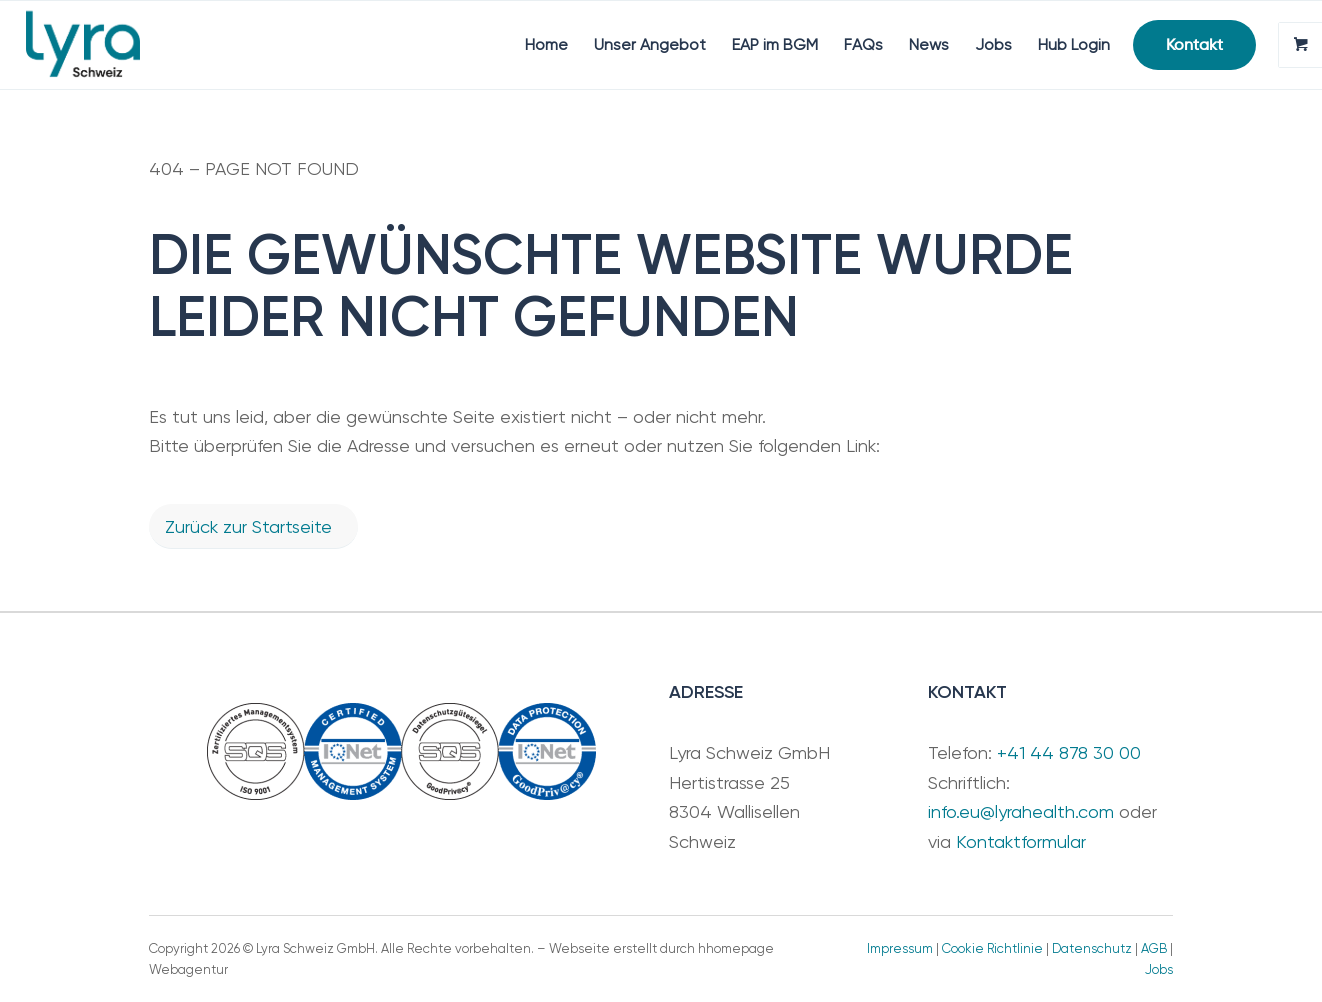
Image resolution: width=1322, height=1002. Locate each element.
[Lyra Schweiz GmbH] (83, 45)
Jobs (1159, 969)
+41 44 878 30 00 (1069, 752)
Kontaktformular (1021, 841)
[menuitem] (331, 45)
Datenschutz (1092, 948)
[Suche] (927, 45)
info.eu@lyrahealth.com (1021, 811)
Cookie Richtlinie (992, 948)
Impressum (900, 948)
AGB (1154, 948)
